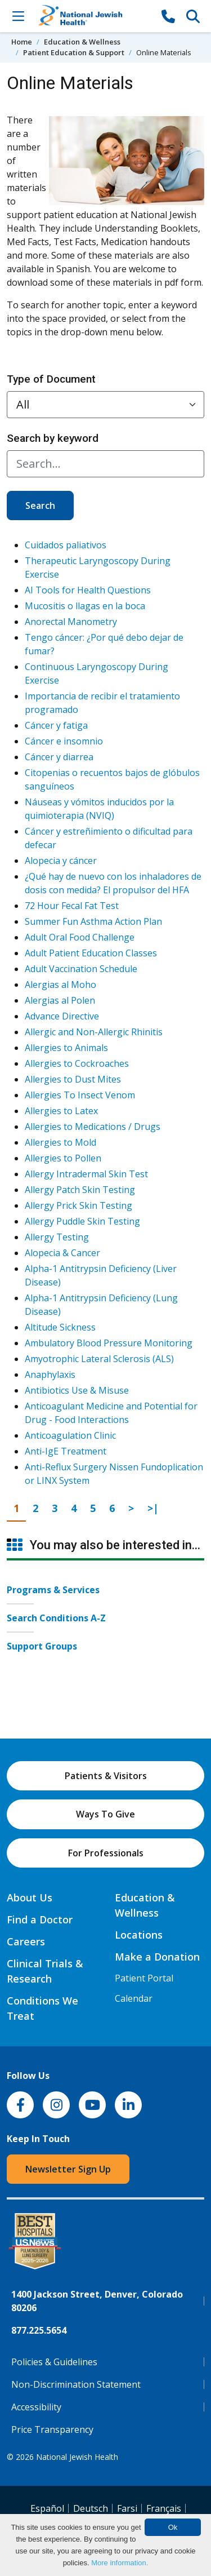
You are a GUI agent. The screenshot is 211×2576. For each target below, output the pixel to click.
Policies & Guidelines (54, 2362)
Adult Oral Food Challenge (79, 937)
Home (21, 42)
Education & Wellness (82, 42)
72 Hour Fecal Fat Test (72, 905)
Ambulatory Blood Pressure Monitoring (108, 1343)
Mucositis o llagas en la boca (85, 606)
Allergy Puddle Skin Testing (82, 1221)
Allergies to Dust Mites (73, 1079)
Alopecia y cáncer (61, 860)
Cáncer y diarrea (59, 757)
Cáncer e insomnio (64, 741)
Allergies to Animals (66, 1047)
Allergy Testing (57, 1237)
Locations (139, 1934)
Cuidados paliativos (65, 545)
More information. (119, 2563)
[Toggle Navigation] (18, 16)
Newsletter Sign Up (68, 2169)
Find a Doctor (40, 1919)
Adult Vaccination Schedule (81, 969)
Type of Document (51, 379)
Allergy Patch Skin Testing (80, 1189)
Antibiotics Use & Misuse (77, 1390)
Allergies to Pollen (63, 1158)
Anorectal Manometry (71, 621)
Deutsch (90, 2508)
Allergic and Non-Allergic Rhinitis (94, 1032)
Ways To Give (105, 1814)
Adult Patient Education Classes (91, 953)
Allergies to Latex (61, 1111)
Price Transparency (52, 2429)
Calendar (133, 1998)
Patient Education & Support (73, 52)
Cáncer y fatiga (56, 725)
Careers (26, 1941)
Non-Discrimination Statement (76, 2384)
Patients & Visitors (106, 1776)
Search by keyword (52, 438)
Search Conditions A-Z (56, 1618)
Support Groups (42, 1646)
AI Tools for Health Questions (88, 590)
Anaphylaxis (50, 1374)
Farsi (127, 2508)
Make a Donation (157, 1956)
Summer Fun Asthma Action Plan (93, 921)
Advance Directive (62, 1016)
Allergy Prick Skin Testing (78, 1205)
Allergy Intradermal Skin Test (86, 1174)
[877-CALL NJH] (168, 16)
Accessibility (36, 2407)
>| (156, 1507)
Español (47, 2508)
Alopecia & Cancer (62, 1253)
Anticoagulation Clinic (70, 1435)
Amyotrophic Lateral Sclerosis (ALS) (99, 1359)
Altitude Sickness (60, 1327)
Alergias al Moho (60, 984)
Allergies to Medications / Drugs (92, 1126)
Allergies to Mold (60, 1142)
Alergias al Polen (60, 1000)
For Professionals (105, 1853)
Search (40, 505)
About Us (29, 1897)
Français (163, 2508)
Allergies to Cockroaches (77, 1063)
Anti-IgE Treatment (65, 1451)
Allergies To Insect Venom (80, 1095)
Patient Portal (144, 1978)
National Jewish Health (77, 2456)
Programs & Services (53, 1590)
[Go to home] (93, 16)
